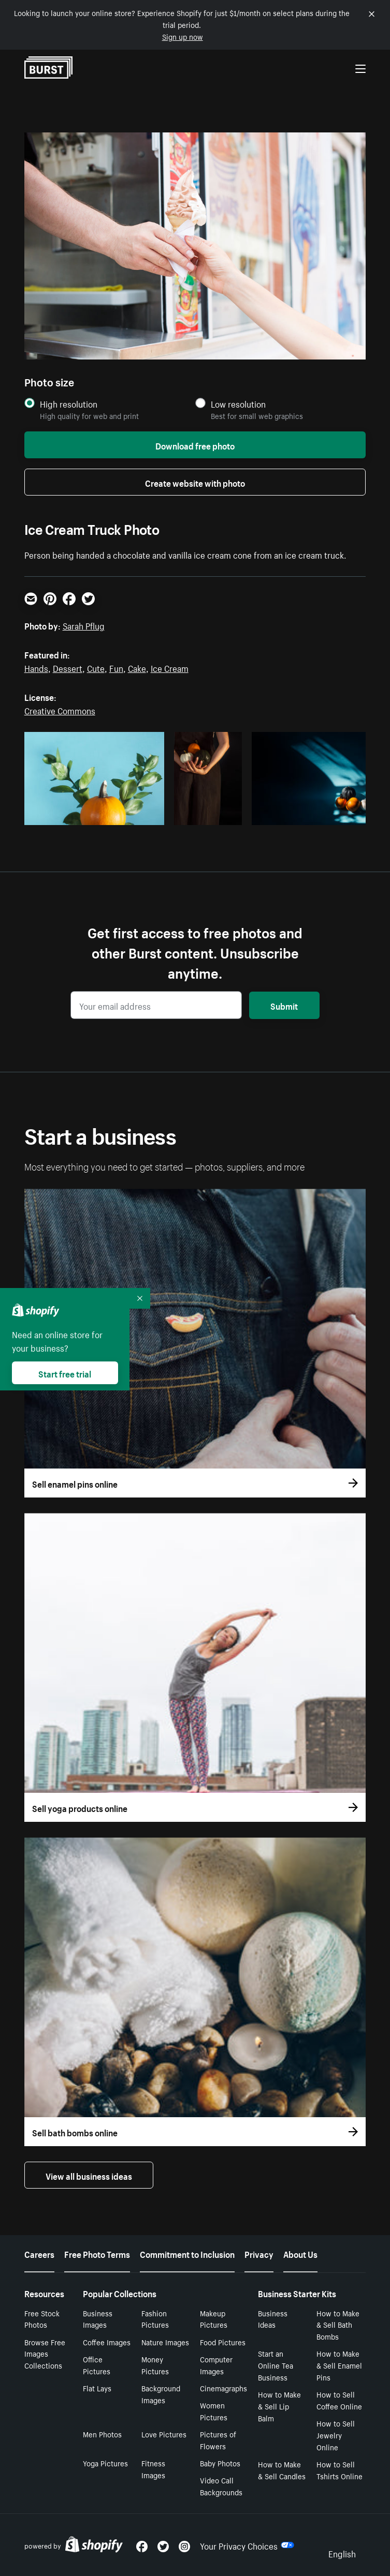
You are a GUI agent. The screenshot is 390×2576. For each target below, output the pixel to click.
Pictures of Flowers (218, 2439)
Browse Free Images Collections (44, 2353)
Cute (96, 667)
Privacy (258, 2253)
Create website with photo (195, 482)
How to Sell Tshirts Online (339, 2469)
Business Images (97, 2318)
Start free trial (64, 1373)
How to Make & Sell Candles (282, 2469)
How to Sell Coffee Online (339, 2400)
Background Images (160, 2393)
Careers (39, 2253)
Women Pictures (213, 2410)
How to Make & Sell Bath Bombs (337, 2324)
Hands (36, 667)
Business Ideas (272, 2318)
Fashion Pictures (155, 2318)
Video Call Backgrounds (221, 2485)
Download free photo (195, 445)
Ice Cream (170, 667)
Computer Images (216, 2364)
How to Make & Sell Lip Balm (279, 2405)
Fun (116, 667)
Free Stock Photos (42, 2318)
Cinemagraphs (223, 2387)
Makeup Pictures (213, 2318)
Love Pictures (163, 2433)
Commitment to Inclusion (187, 2253)
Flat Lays (97, 2387)
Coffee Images (107, 2341)
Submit (284, 1005)
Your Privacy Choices (247, 2545)
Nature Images (165, 2341)
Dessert (67, 667)
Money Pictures (155, 2364)
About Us (300, 2253)
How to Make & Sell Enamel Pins (339, 2365)
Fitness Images (153, 2468)
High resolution (68, 404)
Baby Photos (220, 2462)
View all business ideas (89, 2175)
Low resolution (238, 404)
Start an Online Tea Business (275, 2365)
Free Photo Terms (97, 2253)
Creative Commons (59, 709)
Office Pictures (96, 2364)
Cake (137, 667)
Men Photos (102, 2433)
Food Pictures (222, 2341)
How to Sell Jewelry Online (335, 2434)
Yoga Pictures (105, 2462)
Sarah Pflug (84, 625)
